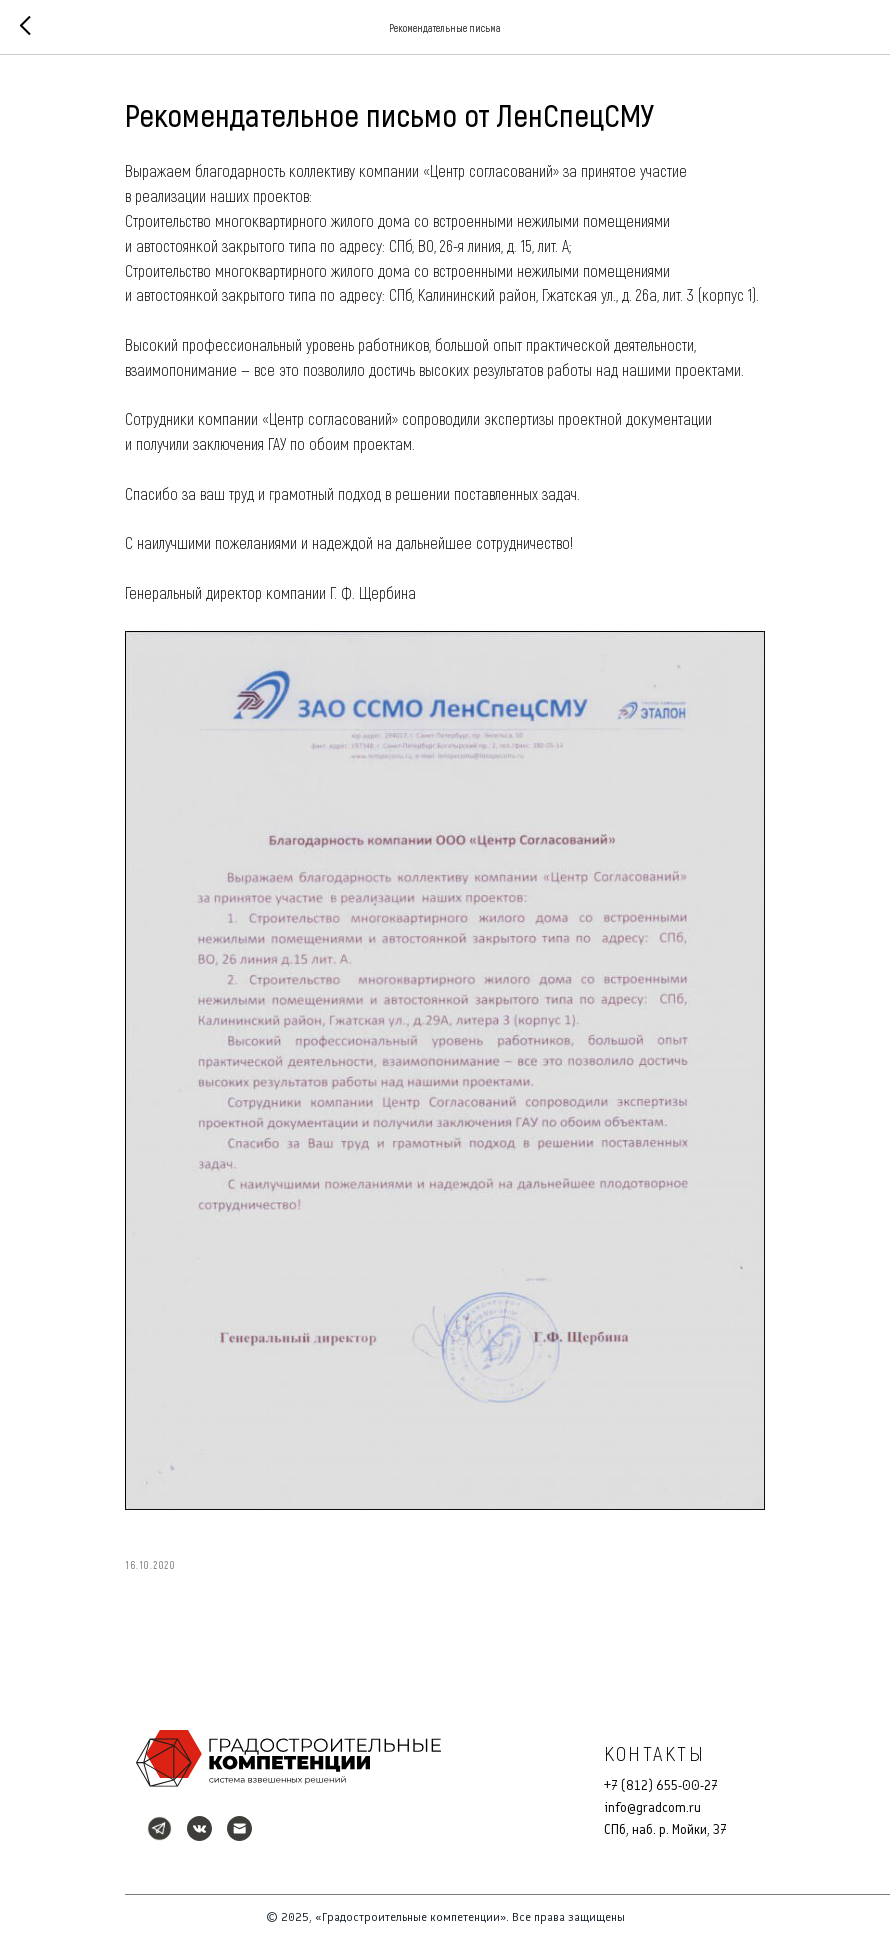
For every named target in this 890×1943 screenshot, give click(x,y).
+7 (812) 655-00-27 (661, 1785)
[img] (288, 1758)
